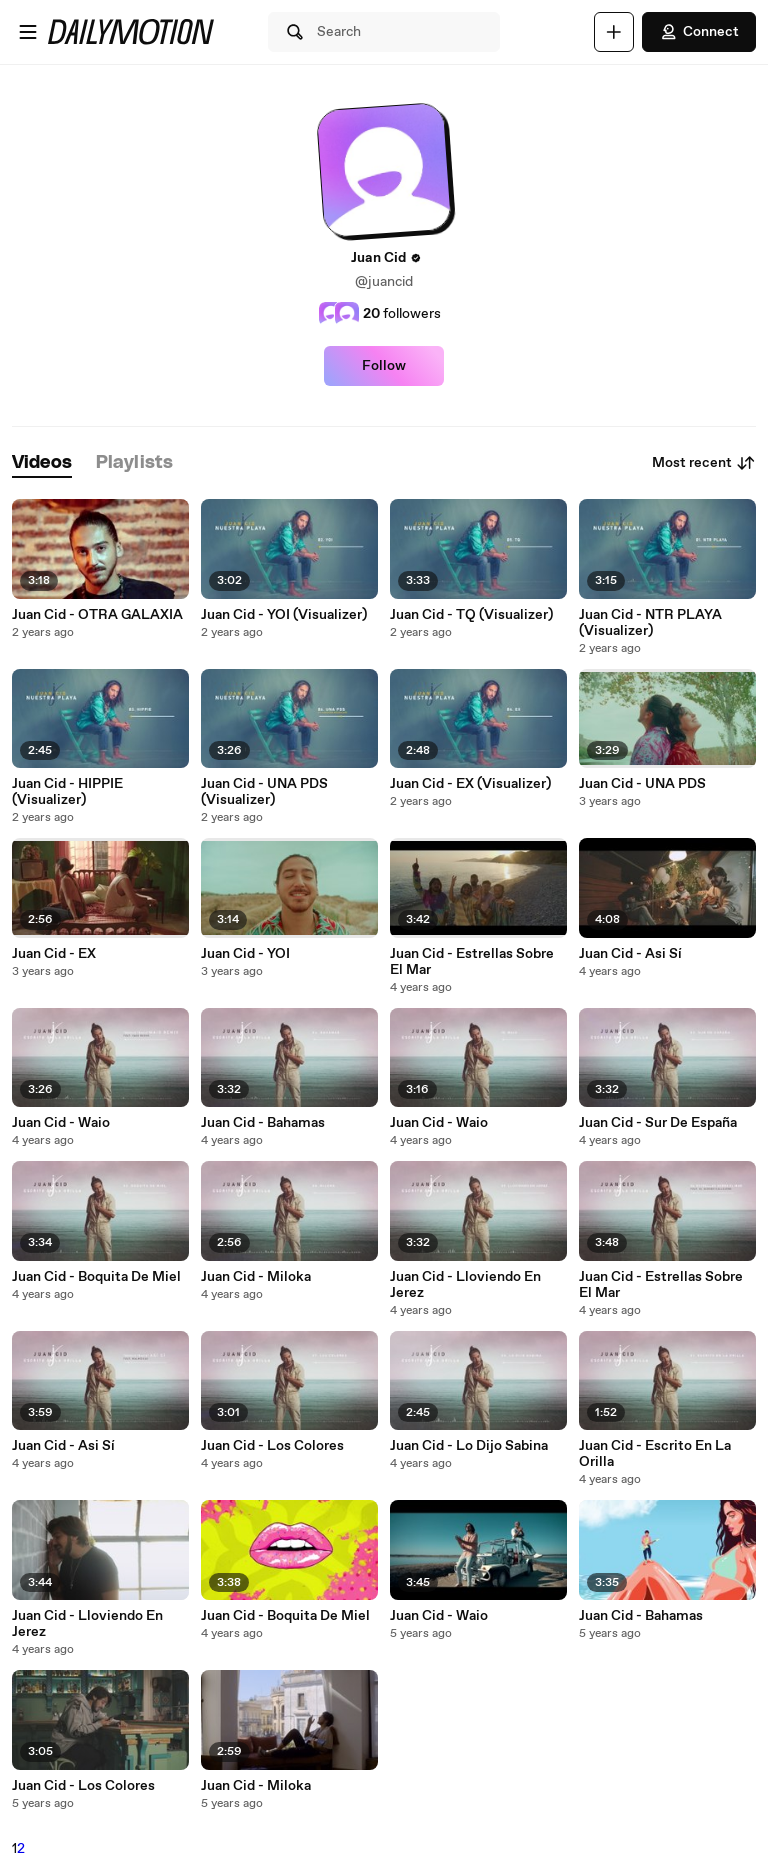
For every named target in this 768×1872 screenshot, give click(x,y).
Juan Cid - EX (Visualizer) (470, 784)
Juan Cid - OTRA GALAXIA (97, 615)
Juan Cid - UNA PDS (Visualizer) (264, 792)
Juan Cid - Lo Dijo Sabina (469, 1446)
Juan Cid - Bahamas (263, 1123)
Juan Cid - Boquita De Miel (96, 1277)
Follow (384, 366)
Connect (699, 32)
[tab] (42, 463)
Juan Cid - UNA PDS (642, 784)
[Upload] (614, 32)
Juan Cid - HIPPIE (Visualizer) (67, 792)
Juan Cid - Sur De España (658, 1123)
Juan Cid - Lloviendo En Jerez (465, 1285)
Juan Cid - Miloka (256, 1277)
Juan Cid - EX (54, 954)
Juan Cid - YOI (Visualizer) (284, 615)
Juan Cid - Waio (61, 1123)
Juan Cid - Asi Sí (630, 954)
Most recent (704, 463)
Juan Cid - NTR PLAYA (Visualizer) (650, 623)
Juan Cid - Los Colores (272, 1446)
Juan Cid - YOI (245, 954)
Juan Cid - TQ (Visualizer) (471, 615)
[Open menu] (28, 32)
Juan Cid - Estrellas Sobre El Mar (472, 962)
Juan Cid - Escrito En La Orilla (655, 1454)
